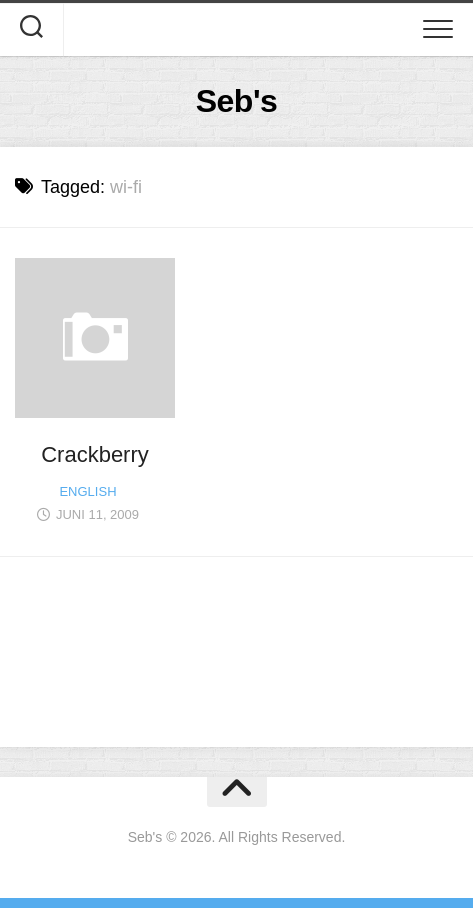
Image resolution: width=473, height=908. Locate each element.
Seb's (237, 101)
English (87, 491)
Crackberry (95, 454)
